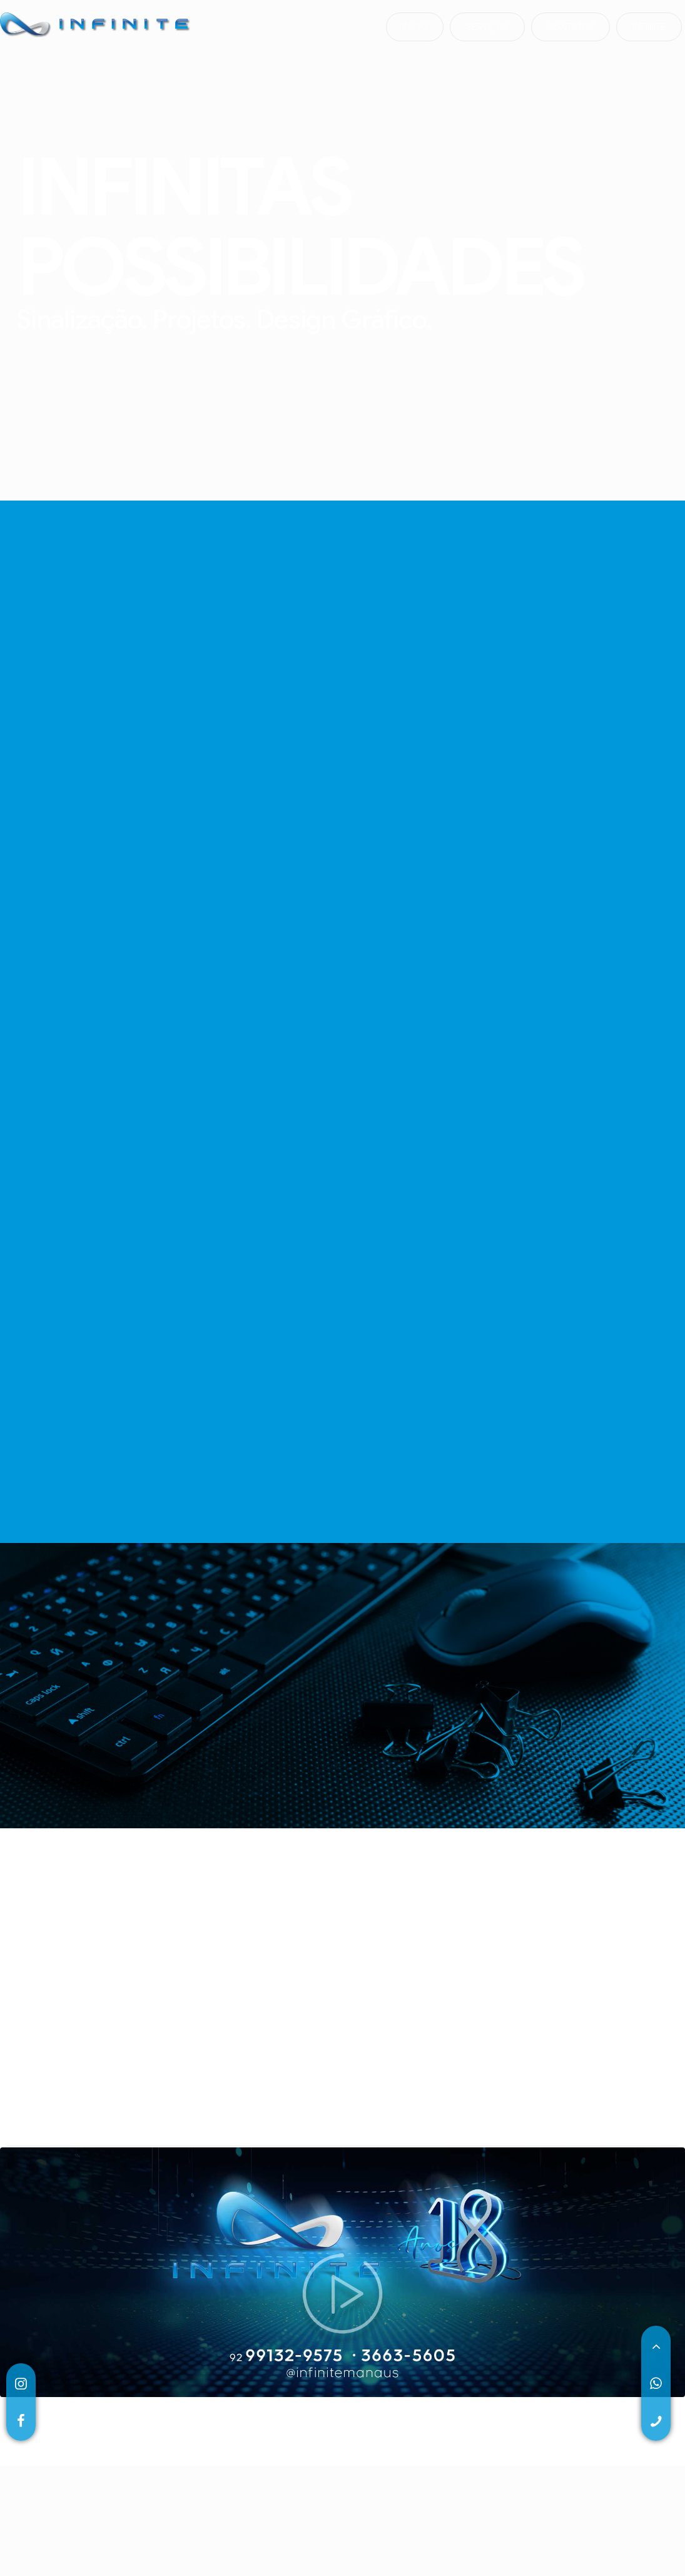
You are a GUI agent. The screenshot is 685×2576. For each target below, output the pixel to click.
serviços (487, 27)
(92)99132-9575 (52, 2458)
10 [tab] (371, 2249)
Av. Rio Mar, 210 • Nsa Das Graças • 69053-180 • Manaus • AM (489, 2458)
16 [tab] (483, 2249)
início (414, 27)
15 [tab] (465, 2249)
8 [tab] (333, 2249)
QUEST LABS (574, 2504)
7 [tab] (314, 2249)
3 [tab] (239, 2249)
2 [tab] (221, 2249)
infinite (649, 27)
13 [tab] (427, 2249)
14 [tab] (446, 2249)
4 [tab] (258, 2249)
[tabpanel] (61, 2188)
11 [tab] (389, 2249)
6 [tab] (296, 2249)
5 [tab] (277, 2249)
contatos (570, 27)
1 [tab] (202, 2249)
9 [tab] (352, 2249)
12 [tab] (408, 2249)
